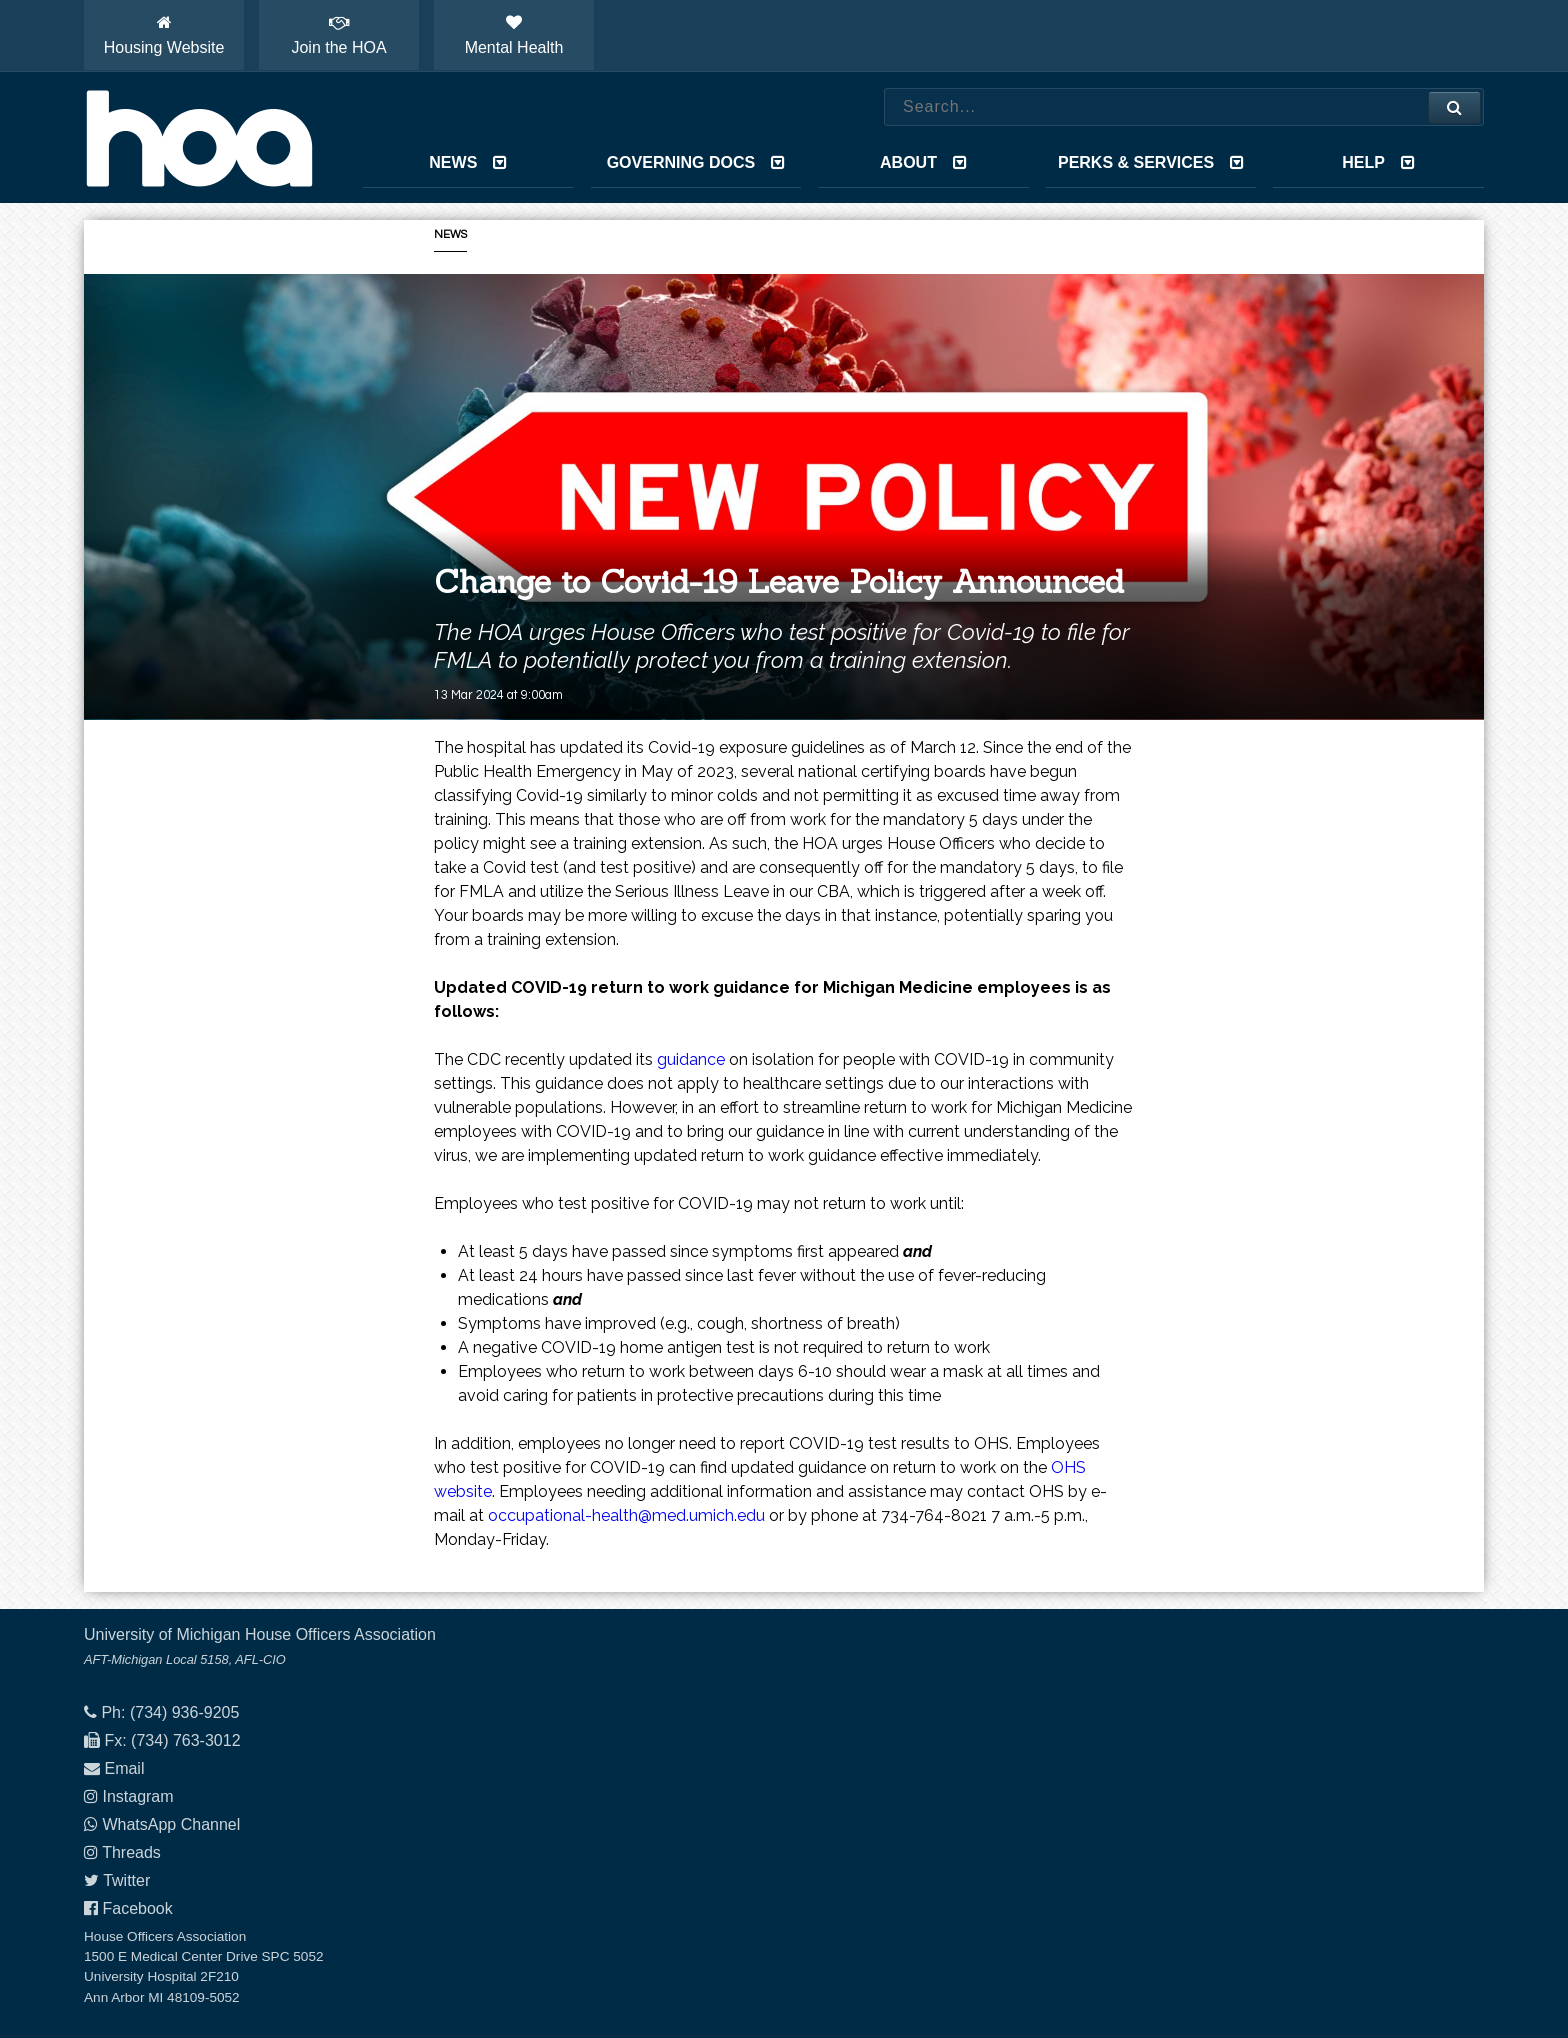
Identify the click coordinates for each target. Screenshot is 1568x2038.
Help (1378, 162)
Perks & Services (1151, 162)
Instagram (137, 1796)
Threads (131, 1852)
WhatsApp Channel (171, 1824)
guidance (691, 1059)
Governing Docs (696, 162)
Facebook (137, 1908)
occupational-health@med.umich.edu (626, 1515)
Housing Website (164, 35)
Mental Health (514, 35)
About (923, 162)
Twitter (126, 1880)
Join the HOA (338, 35)
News (468, 162)
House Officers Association (199, 138)
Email (124, 1768)
